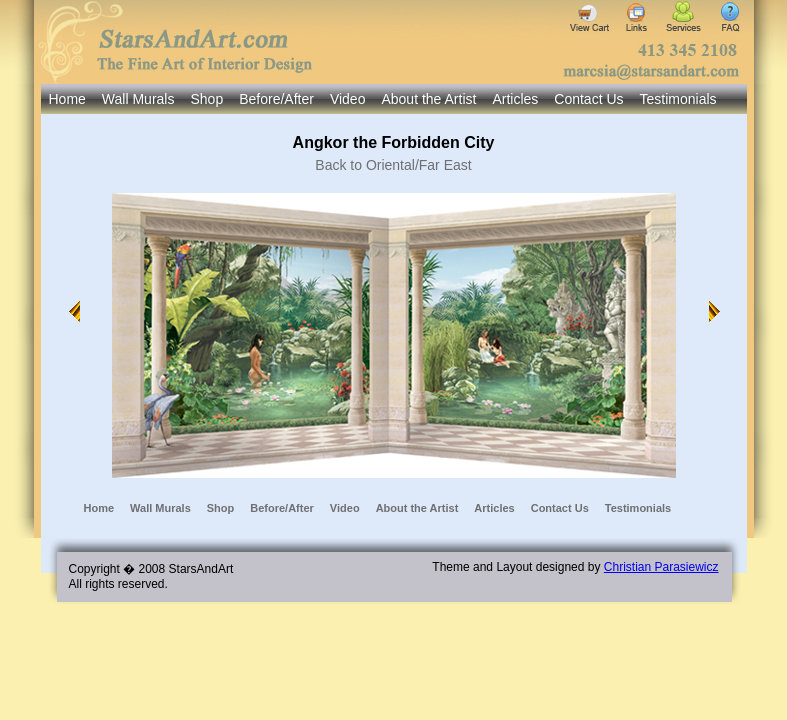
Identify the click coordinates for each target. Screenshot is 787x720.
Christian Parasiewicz (661, 567)
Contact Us (588, 99)
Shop (206, 99)
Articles (515, 99)
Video (348, 99)
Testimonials (678, 99)
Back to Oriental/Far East (393, 165)
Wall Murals (138, 99)
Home (67, 99)
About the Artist (428, 99)
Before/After (276, 99)
